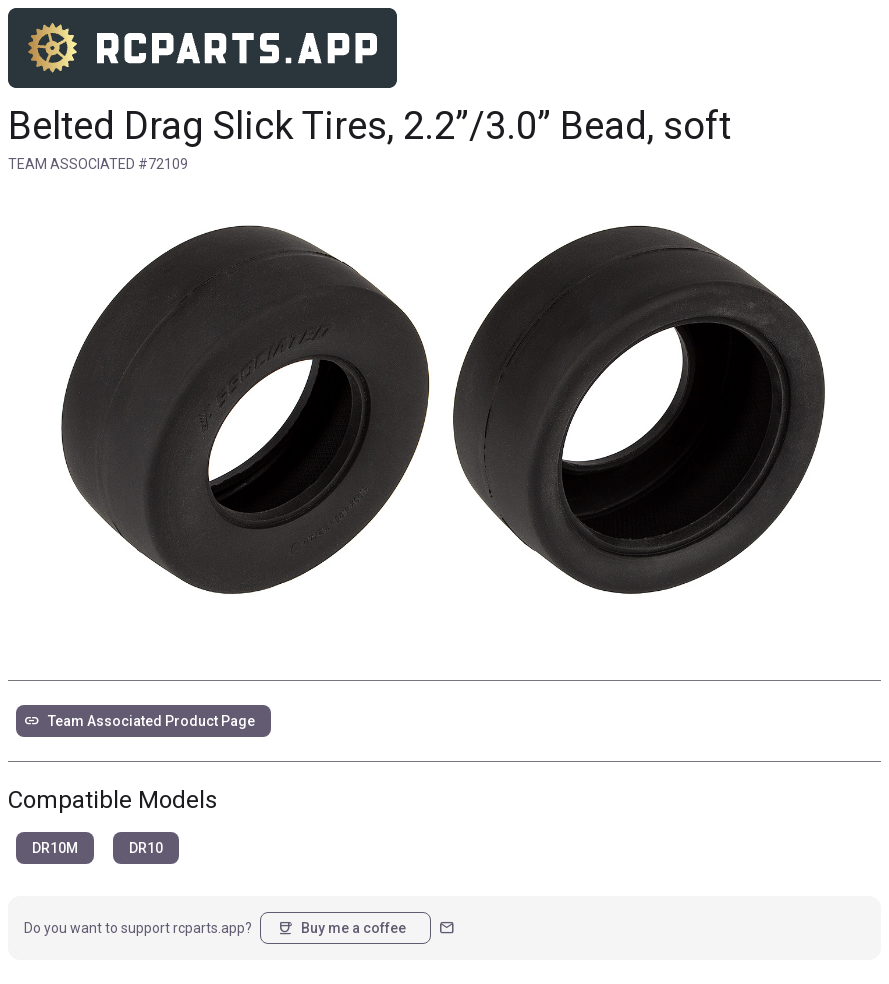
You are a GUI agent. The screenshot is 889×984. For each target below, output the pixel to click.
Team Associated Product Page (139, 721)
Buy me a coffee (341, 928)
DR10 (146, 848)
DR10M (55, 848)
